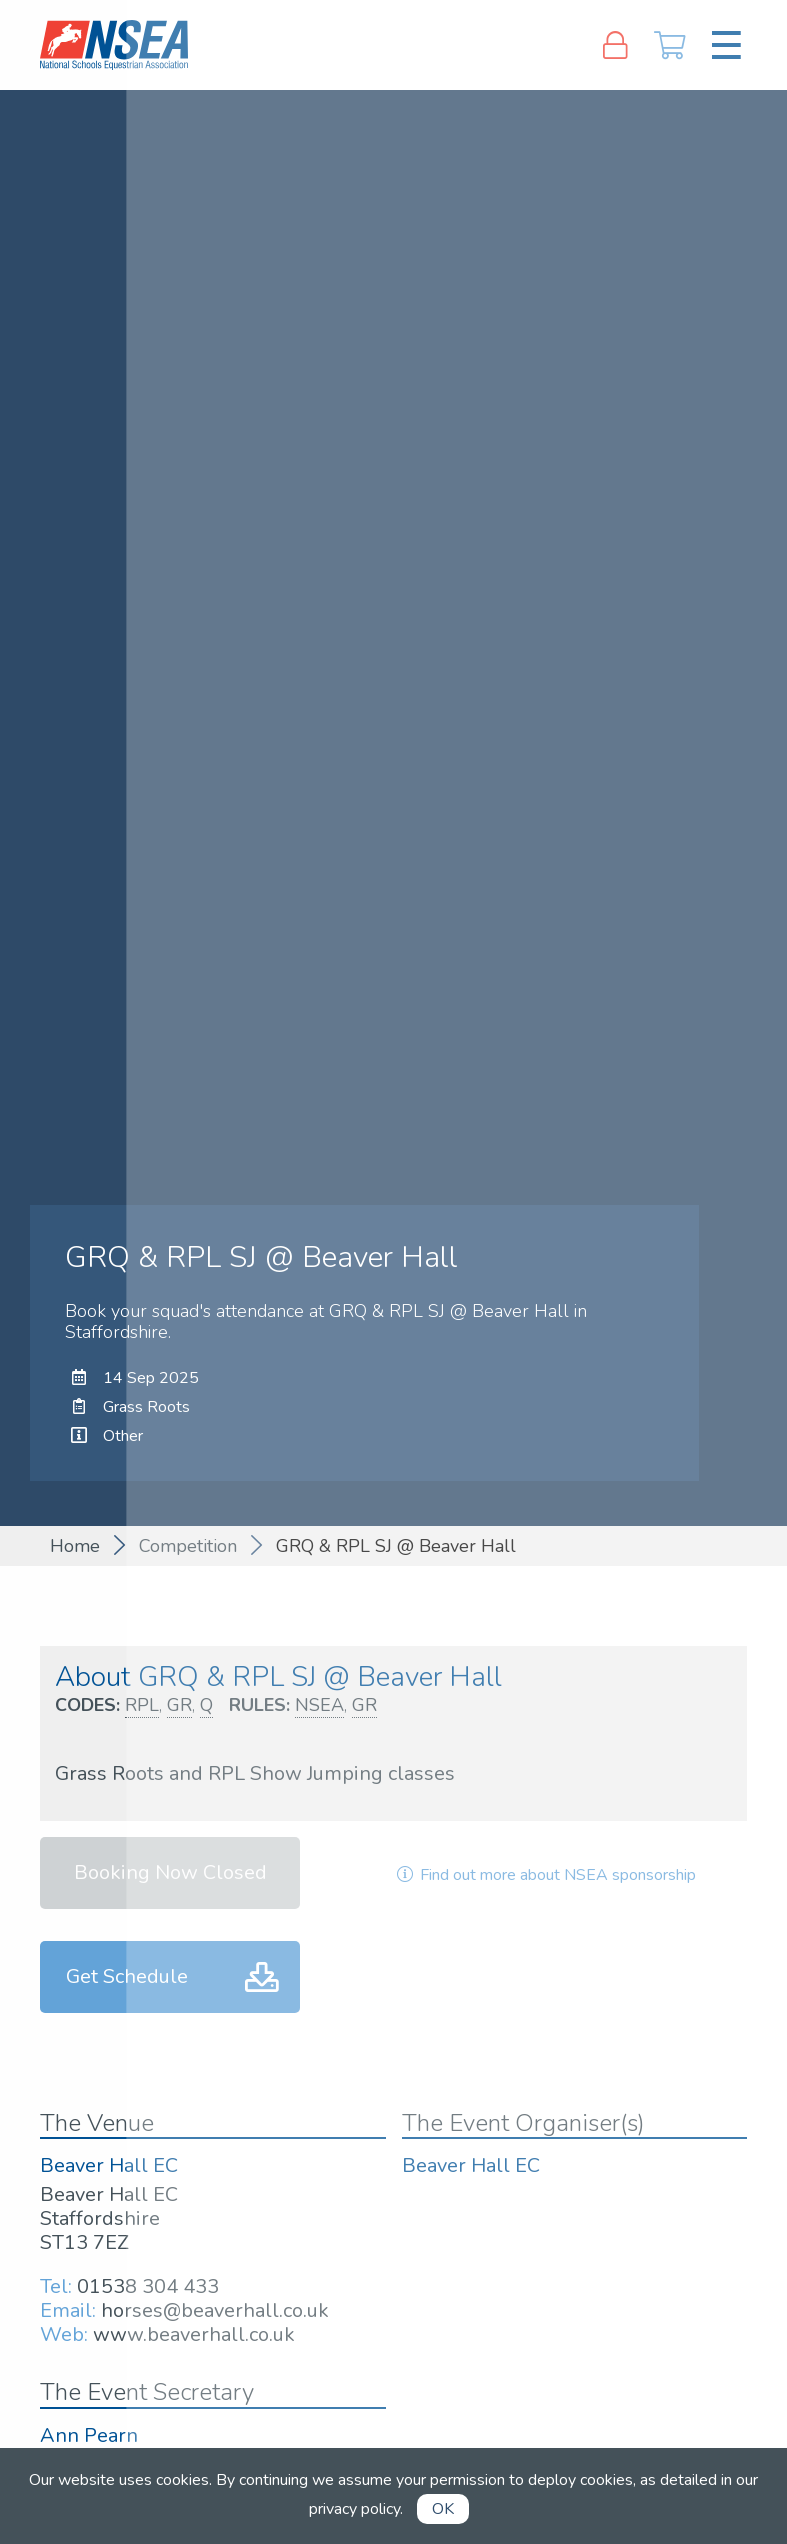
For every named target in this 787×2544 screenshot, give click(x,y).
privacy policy (354, 2509)
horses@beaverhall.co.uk (215, 2310)
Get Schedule (127, 1976)
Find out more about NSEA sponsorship (545, 1875)
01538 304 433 (148, 2286)
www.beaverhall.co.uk (194, 2334)
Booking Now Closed (170, 1872)
